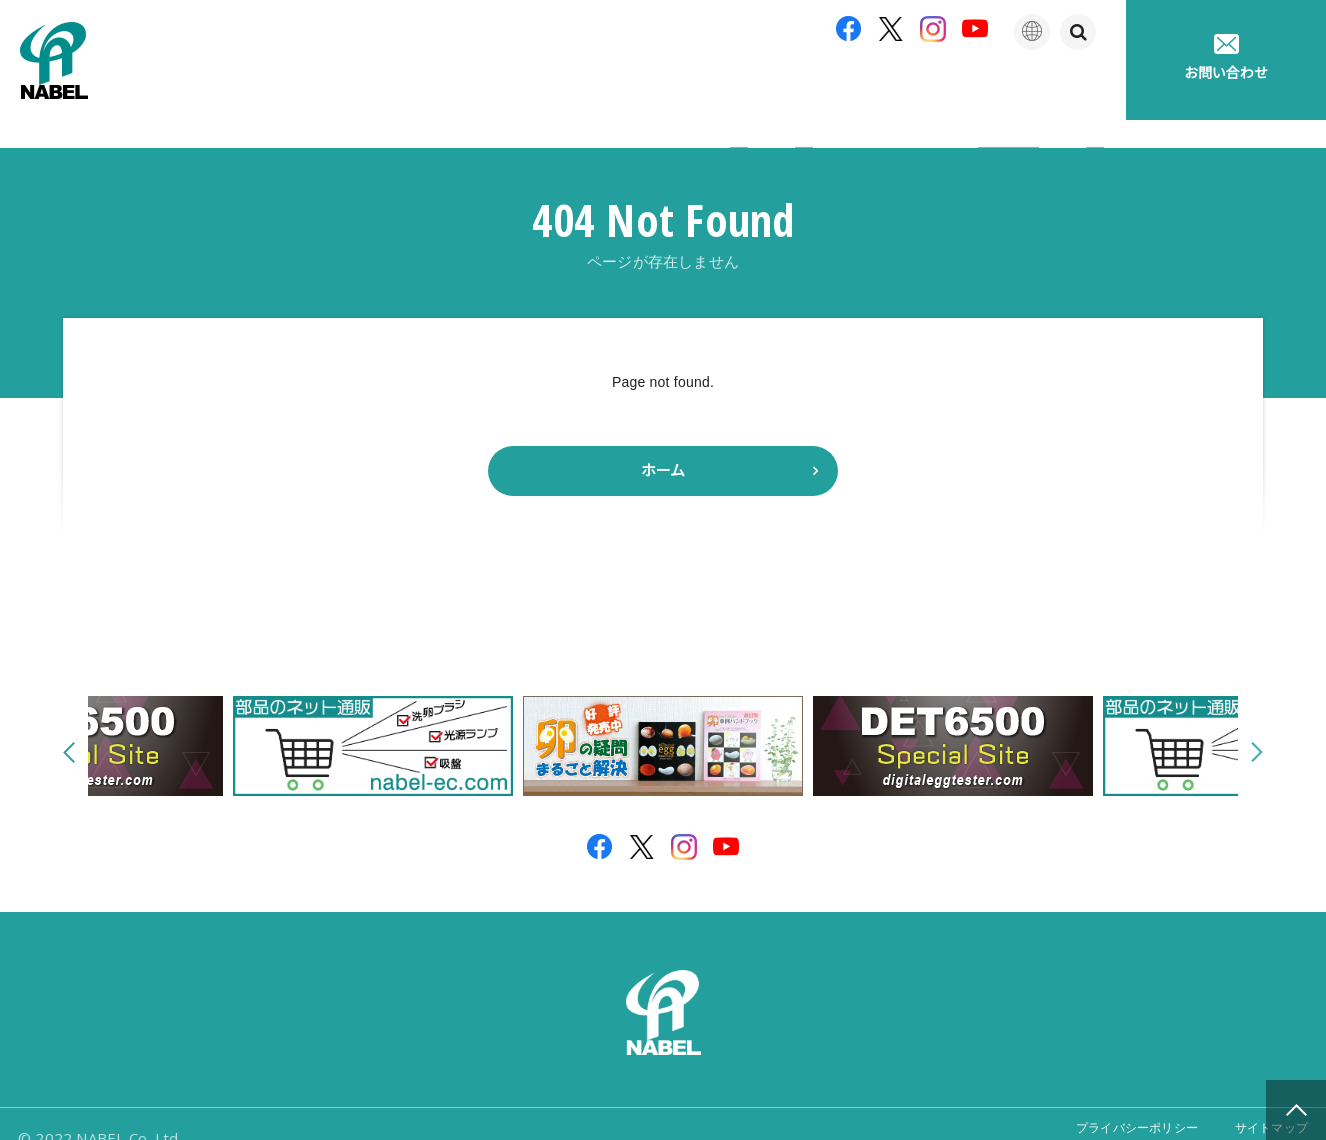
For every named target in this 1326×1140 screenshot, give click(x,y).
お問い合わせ (1225, 57)
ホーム (663, 442)
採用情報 (1070, 89)
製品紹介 (647, 89)
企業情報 (536, 89)
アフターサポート (783, 89)
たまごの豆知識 (939, 89)
